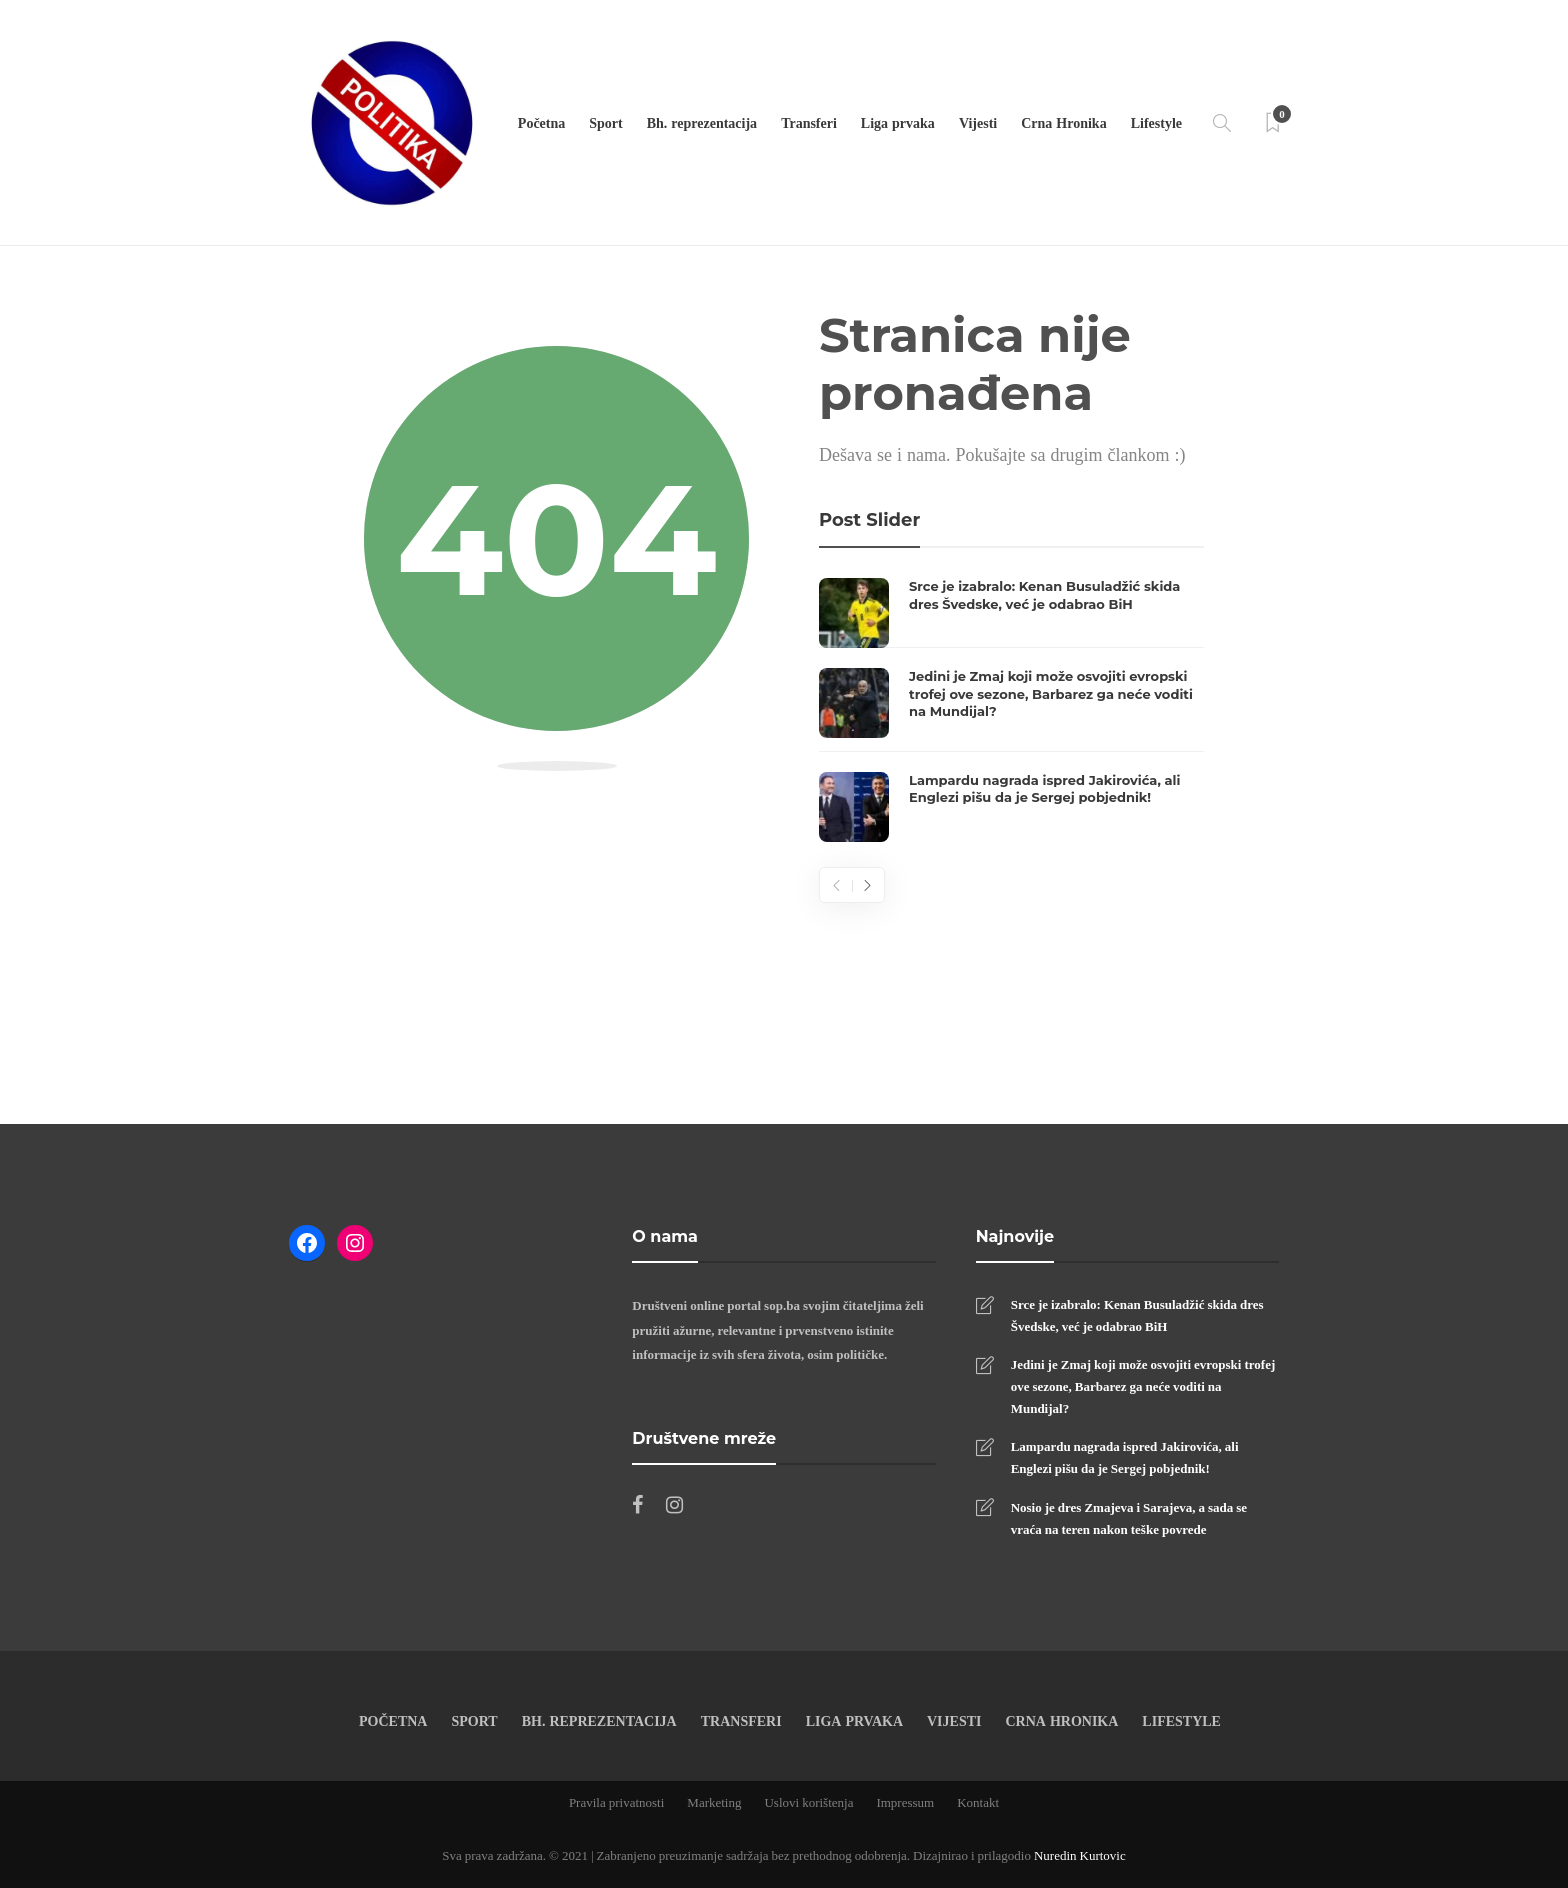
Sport (605, 122)
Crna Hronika (1063, 122)
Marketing (714, 1802)
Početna (541, 122)
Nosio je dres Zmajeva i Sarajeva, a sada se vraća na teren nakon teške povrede (1129, 1518)
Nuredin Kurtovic (1080, 1855)
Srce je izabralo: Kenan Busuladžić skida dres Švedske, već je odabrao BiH (1137, 1315)
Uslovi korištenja (808, 1802)
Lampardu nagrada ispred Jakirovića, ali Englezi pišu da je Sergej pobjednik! (1125, 1457)
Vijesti (978, 122)
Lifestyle (1156, 122)
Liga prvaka (898, 122)
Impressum (905, 1802)
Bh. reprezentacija (702, 122)
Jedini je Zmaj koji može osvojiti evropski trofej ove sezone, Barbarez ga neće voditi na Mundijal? (1143, 1386)
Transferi (809, 122)
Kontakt (978, 1802)
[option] (1011, 710)
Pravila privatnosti (616, 1802)
